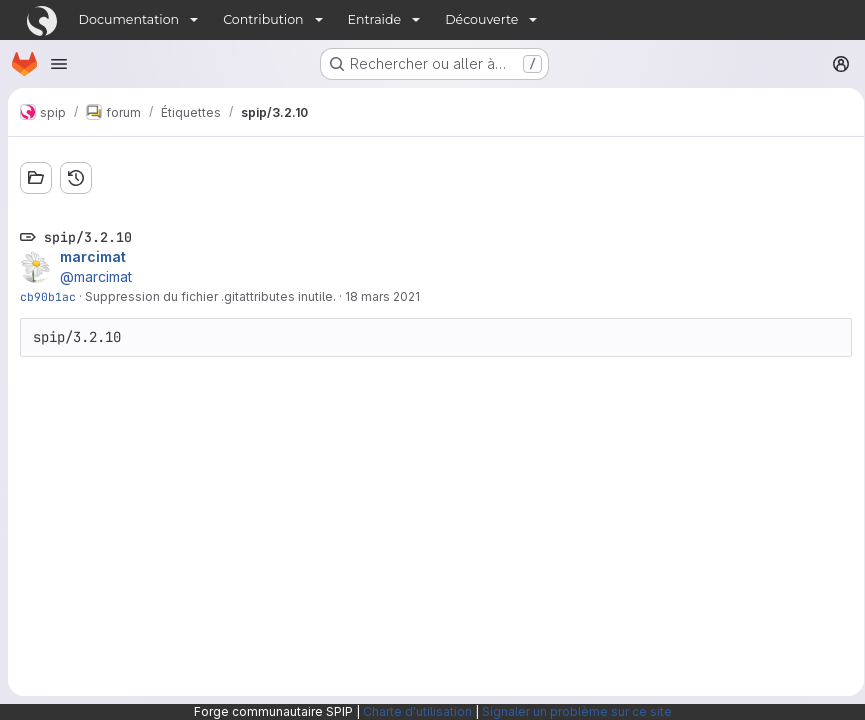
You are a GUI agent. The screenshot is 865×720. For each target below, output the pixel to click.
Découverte (481, 19)
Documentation (129, 19)
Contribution (263, 19)
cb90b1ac (48, 296)
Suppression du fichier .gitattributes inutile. (210, 296)
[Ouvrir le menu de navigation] (59, 64)
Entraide (375, 19)
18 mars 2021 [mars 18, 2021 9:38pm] (382, 296)
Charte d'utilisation (417, 711)
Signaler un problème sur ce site (577, 711)
